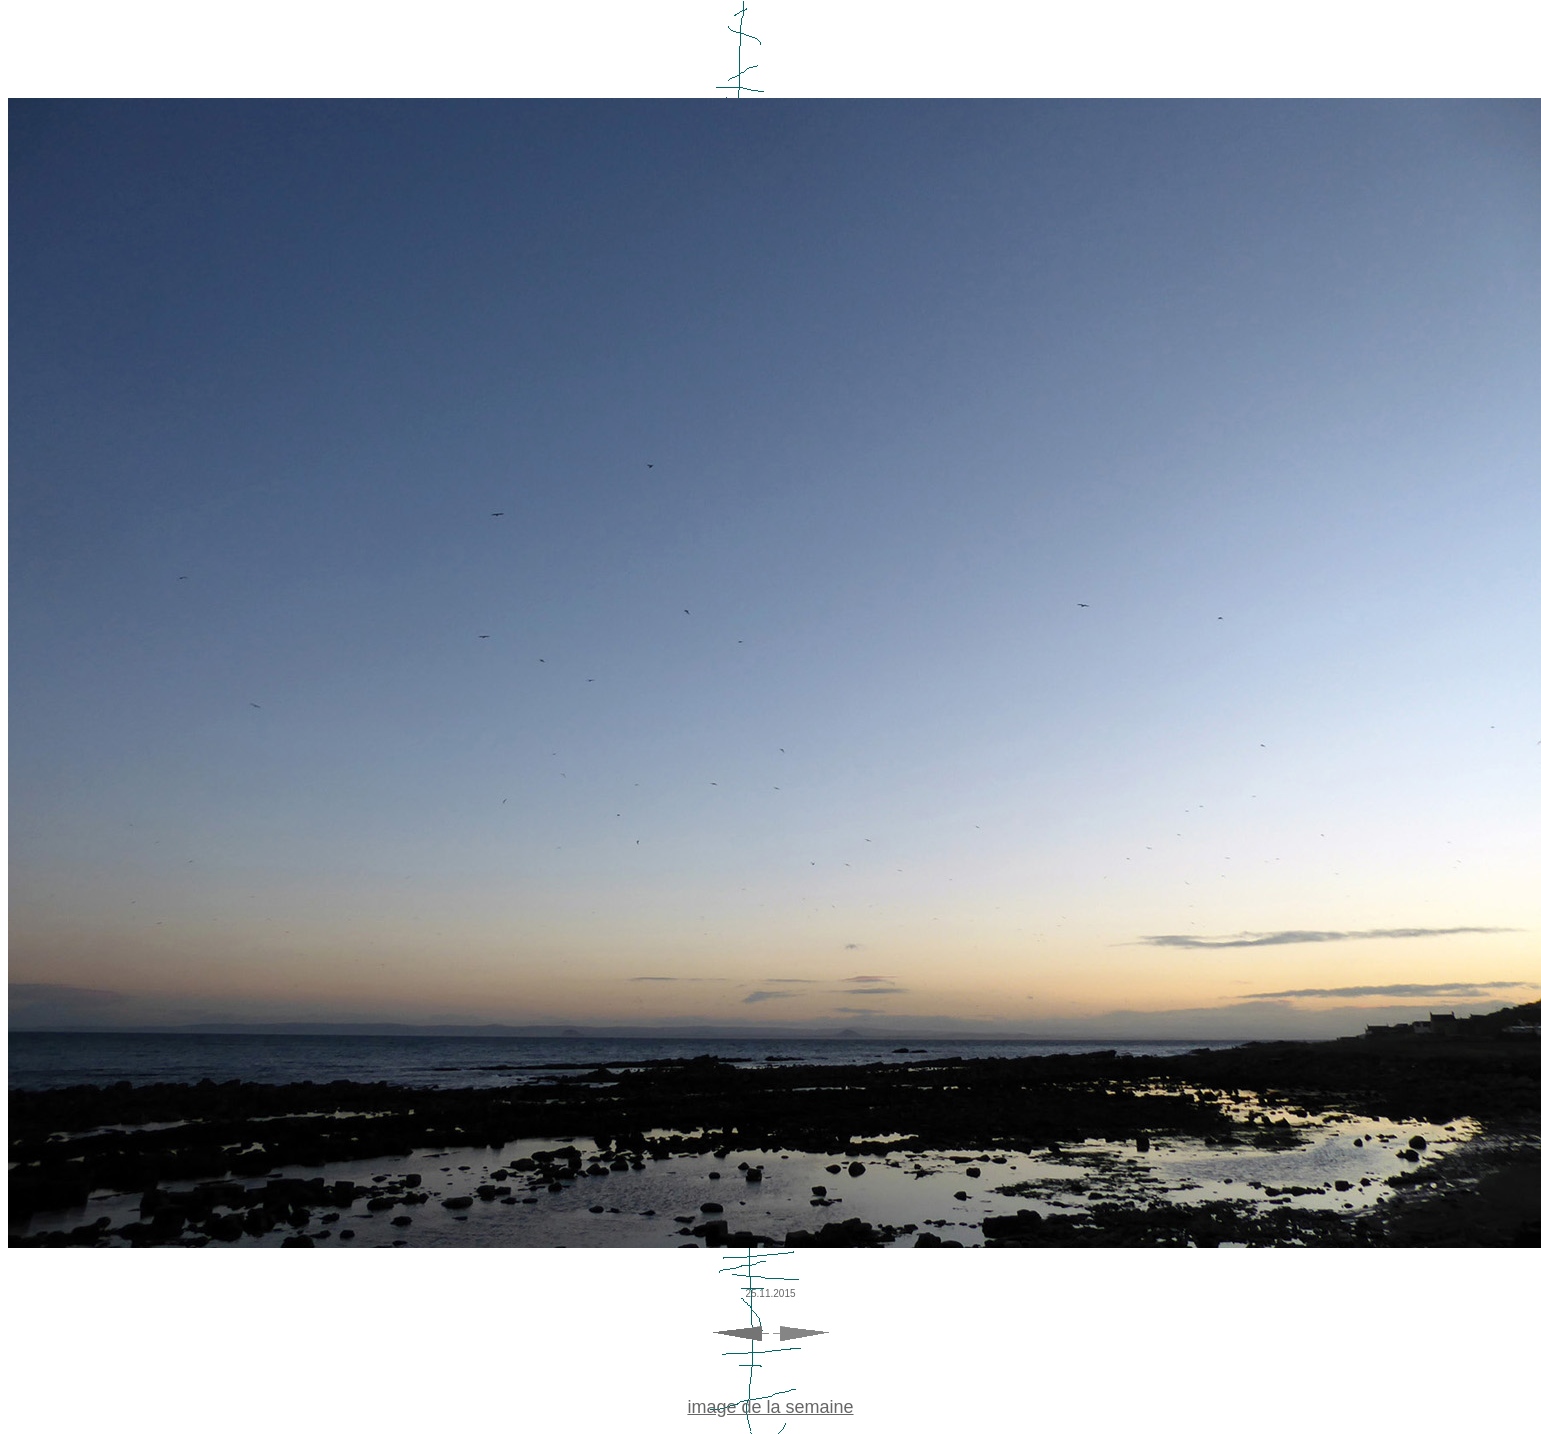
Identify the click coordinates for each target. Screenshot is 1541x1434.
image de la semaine (770, 1407)
